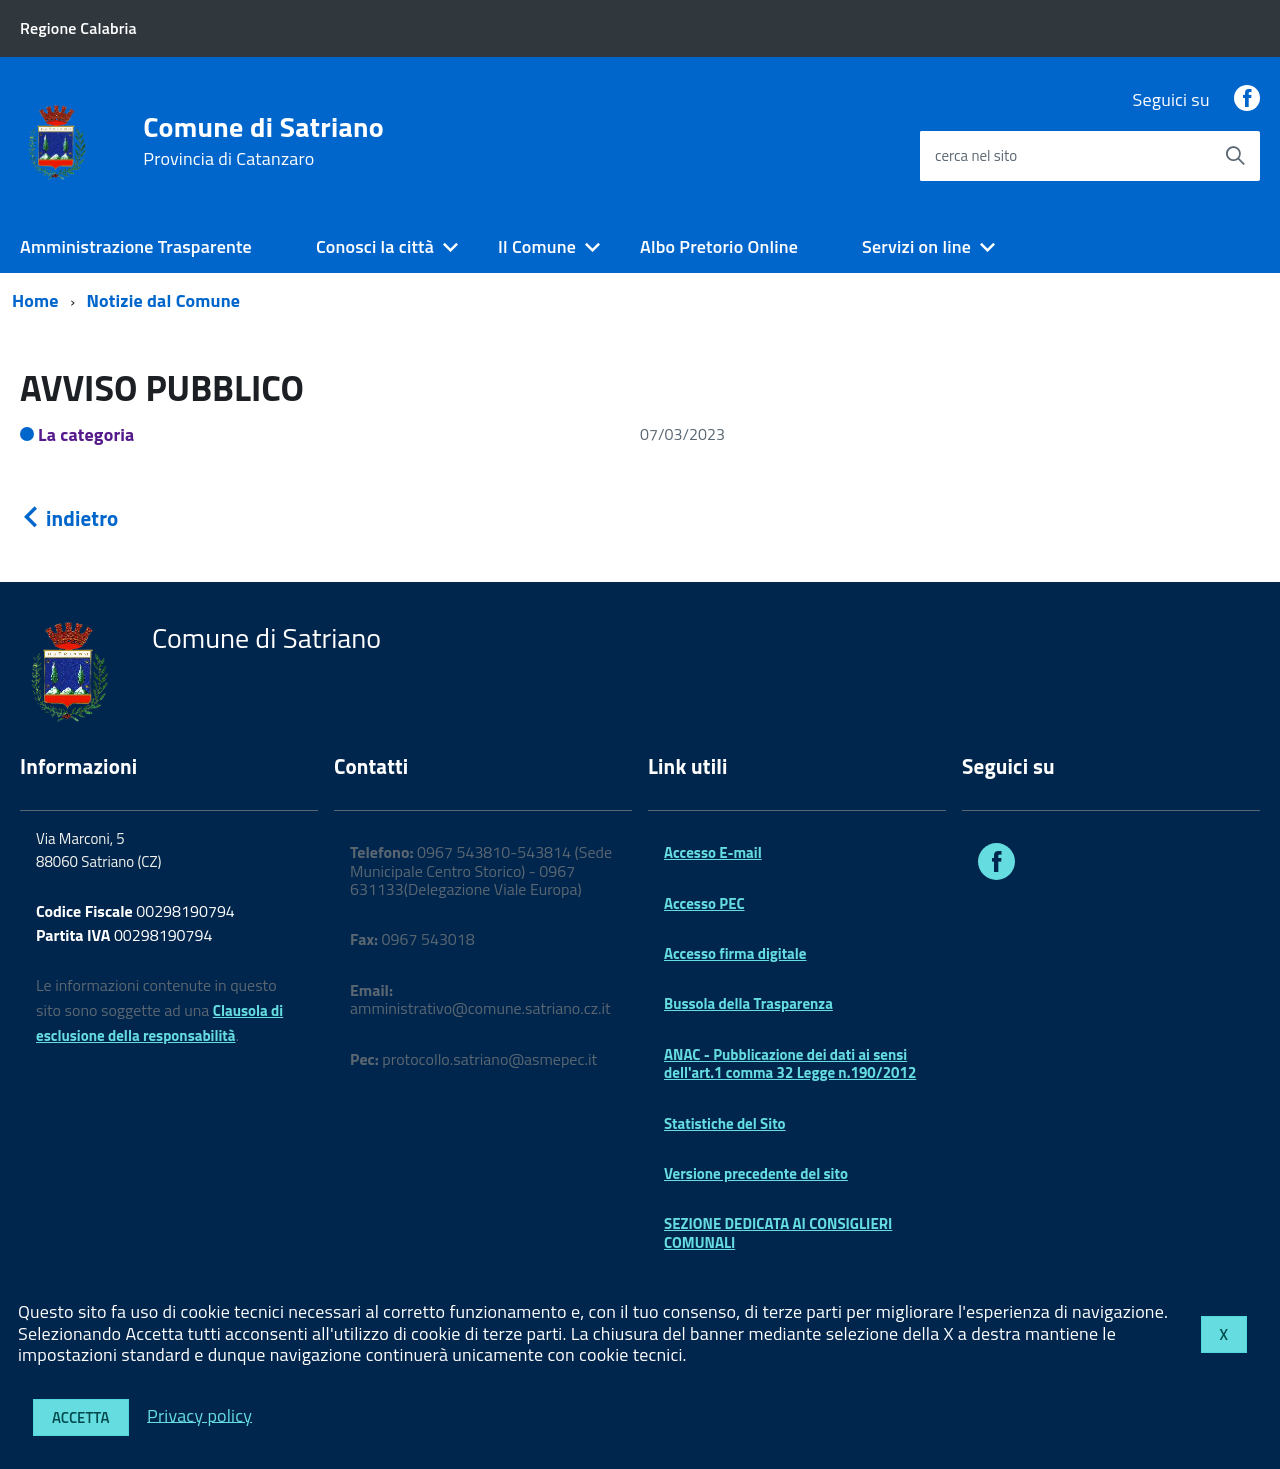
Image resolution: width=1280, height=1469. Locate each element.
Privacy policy (199, 1414)
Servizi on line (916, 246)
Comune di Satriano (263, 141)
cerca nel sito (976, 155)
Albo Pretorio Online (719, 246)
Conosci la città (375, 246)
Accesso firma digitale (735, 953)
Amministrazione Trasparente (136, 246)
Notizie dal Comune (164, 300)
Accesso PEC (704, 903)
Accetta (81, 1417)
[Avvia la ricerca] (1235, 156)
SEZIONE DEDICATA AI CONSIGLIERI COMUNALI (778, 1232)
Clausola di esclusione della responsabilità (159, 1023)
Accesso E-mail (713, 852)
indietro (69, 518)
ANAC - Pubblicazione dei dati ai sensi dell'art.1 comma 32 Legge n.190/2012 (790, 1063)
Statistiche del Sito (725, 1123)
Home (35, 300)
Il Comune (537, 246)
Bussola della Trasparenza (748, 1003)
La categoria (86, 434)
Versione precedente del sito (756, 1173)
